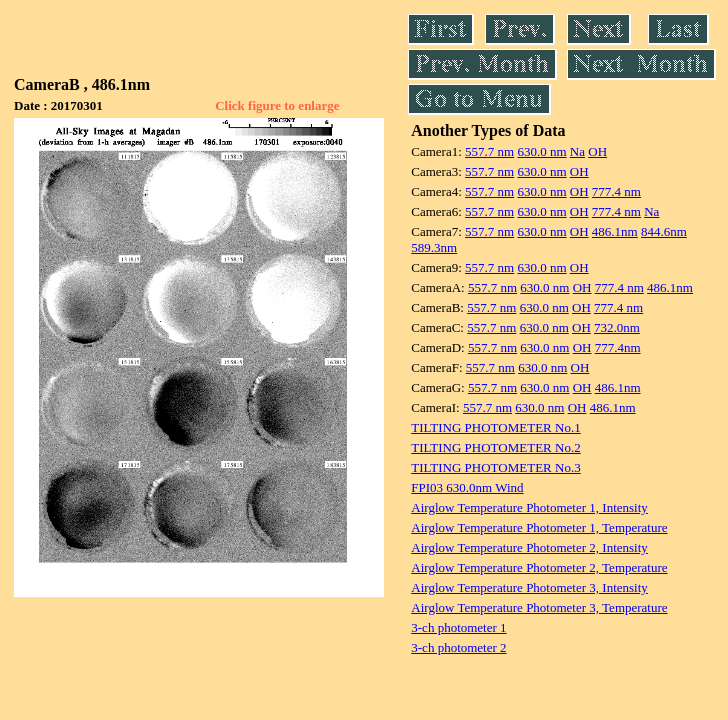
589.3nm (434, 247)
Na (577, 151)
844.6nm (664, 231)
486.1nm (615, 231)
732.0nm (617, 327)
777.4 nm (616, 191)
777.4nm (618, 347)
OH (597, 151)
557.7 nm (489, 151)
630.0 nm (541, 151)
